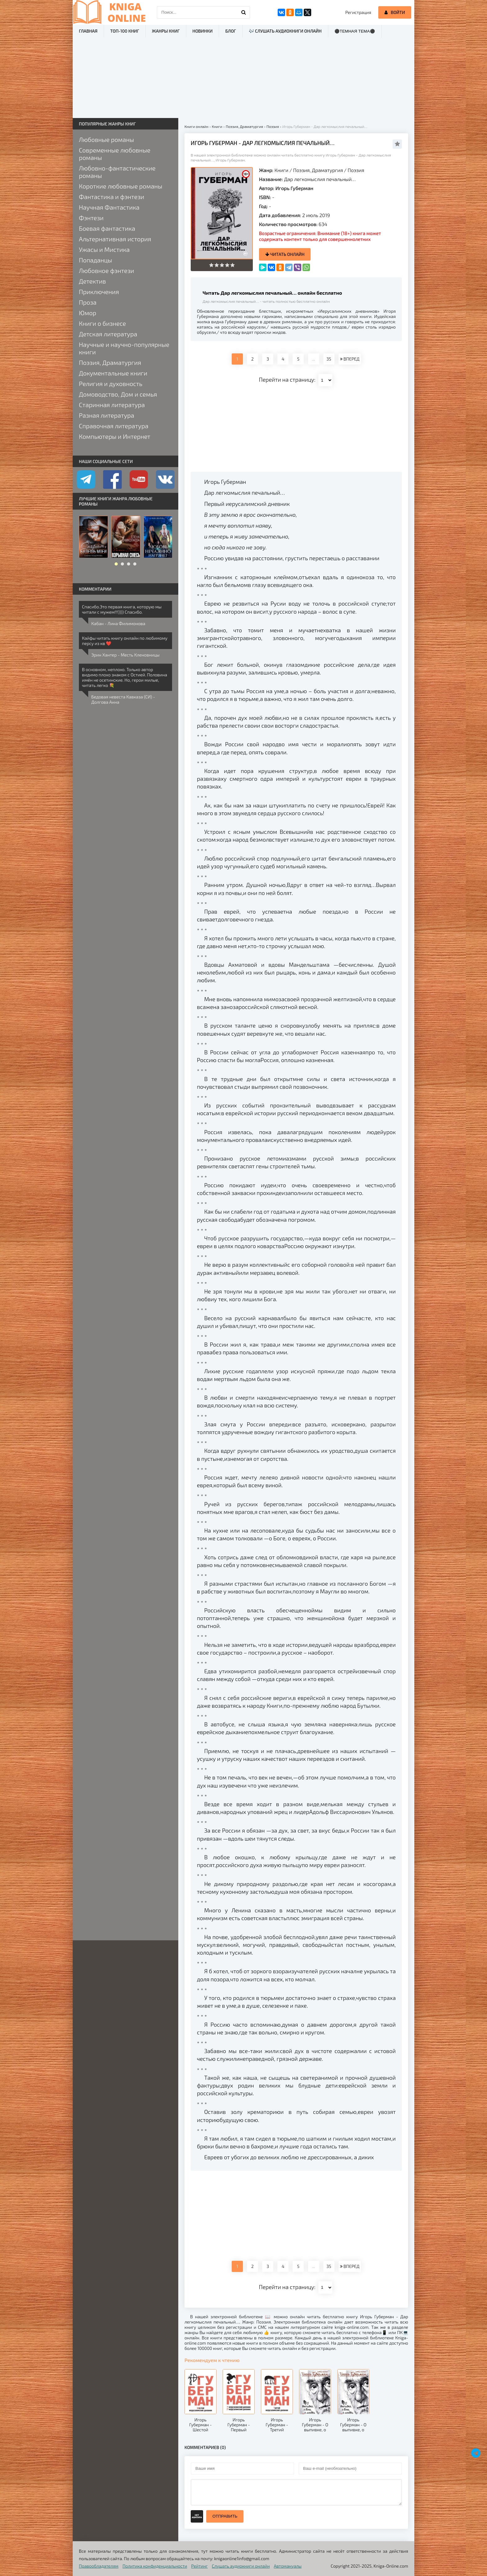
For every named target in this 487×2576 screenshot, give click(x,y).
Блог (230, 31)
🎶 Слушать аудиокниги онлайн (285, 31)
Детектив (92, 281)
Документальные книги (113, 373)
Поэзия (356, 170)
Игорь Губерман (294, 188)
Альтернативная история (115, 239)
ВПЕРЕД (349, 358)
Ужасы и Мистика (104, 249)
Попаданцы (95, 260)
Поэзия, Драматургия (318, 170)
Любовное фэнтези (106, 270)
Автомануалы (288, 2566)
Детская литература (108, 334)
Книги (282, 170)
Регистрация (358, 12)
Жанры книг (166, 31)
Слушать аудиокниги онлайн (241, 2566)
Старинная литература (112, 404)
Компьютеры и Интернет (114, 436)
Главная (88, 31)
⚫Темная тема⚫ (355, 31)
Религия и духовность (110, 383)
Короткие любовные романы (120, 186)
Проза (88, 302)
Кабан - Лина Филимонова (118, 623)
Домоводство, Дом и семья (118, 394)
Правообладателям (98, 2566)
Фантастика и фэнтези (111, 196)
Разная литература (106, 415)
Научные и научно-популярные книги (124, 348)
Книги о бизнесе (102, 323)
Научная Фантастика (109, 207)
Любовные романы (106, 139)
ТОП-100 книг (124, 31)
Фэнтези (91, 217)
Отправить (224, 2516)
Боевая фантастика (107, 228)
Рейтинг (199, 2566)
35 (328, 358)
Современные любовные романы (114, 153)
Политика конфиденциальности (155, 2566)
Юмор (87, 312)
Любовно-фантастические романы (117, 171)
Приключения (99, 291)
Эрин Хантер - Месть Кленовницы (125, 654)
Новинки (203, 31)
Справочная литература (113, 425)
